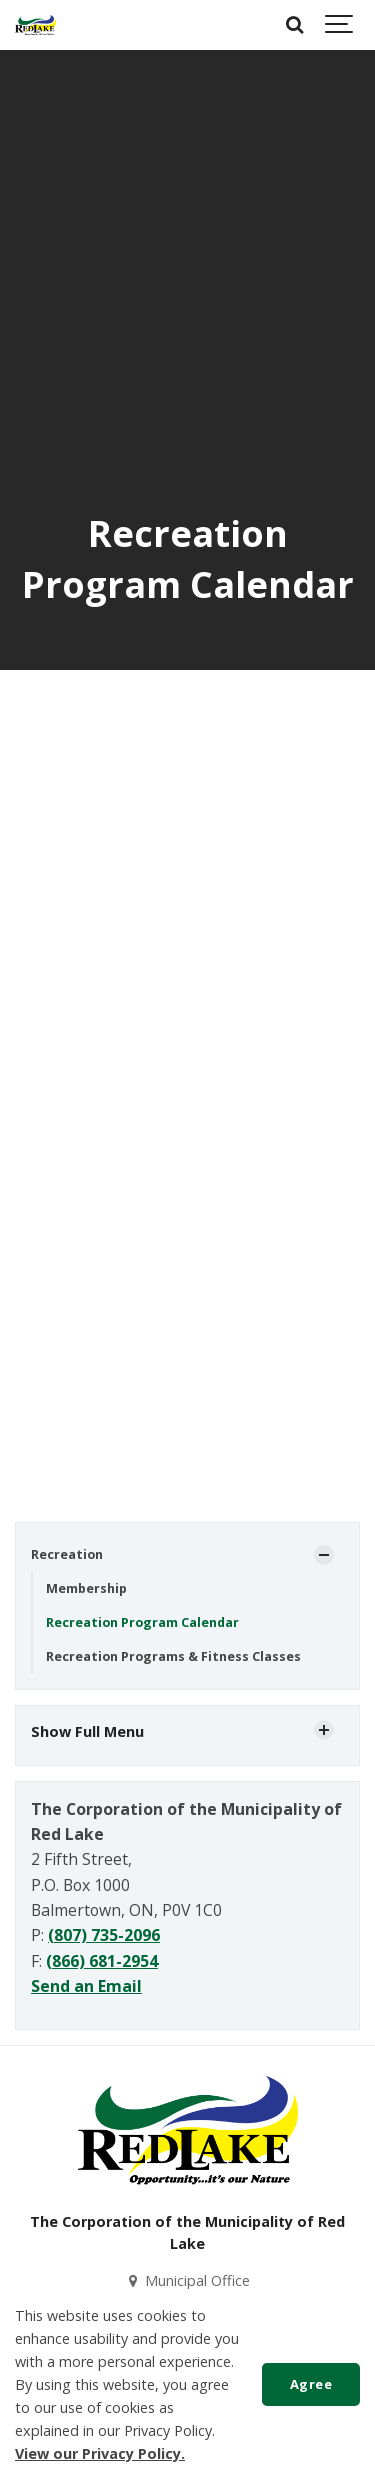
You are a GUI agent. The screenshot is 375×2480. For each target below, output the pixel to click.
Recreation (67, 1554)
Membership (86, 1588)
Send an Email (86, 1986)
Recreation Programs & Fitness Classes (173, 1656)
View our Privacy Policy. (100, 2453)
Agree (311, 2384)
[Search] (295, 25)
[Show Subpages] (324, 1555)
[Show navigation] (340, 25)
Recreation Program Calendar (142, 1622)
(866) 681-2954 (102, 1961)
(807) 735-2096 (104, 1935)
